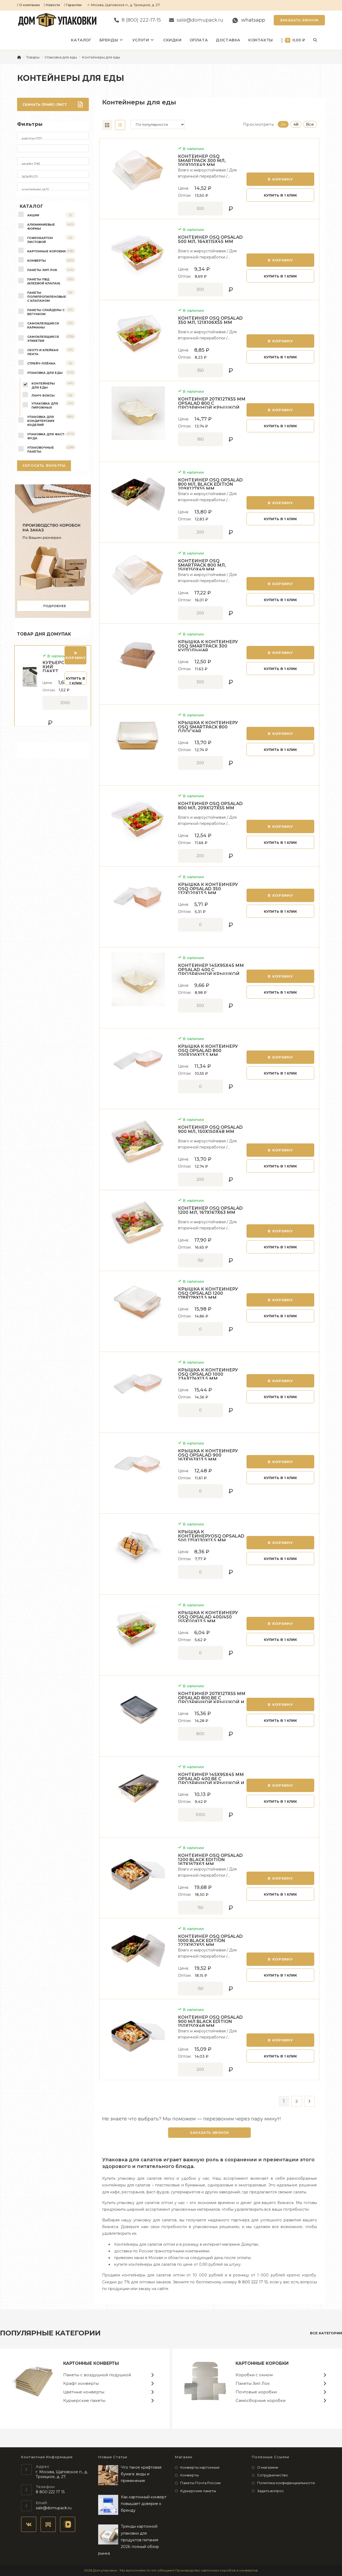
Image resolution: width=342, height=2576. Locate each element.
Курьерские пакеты (84, 2400)
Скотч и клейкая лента (42, 352)
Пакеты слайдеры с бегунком (46, 312)
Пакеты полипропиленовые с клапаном (46, 297)
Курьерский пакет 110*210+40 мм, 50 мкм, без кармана (53, 669)
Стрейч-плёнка (41, 363)
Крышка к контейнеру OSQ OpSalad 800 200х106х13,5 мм (208, 1050)
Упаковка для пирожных (44, 405)
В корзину (280, 179)
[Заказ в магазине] (157, 124)
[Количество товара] (200, 208)
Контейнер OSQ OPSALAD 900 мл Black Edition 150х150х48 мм (210, 2021)
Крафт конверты (81, 2383)
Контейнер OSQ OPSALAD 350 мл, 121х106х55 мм (210, 320)
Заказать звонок (299, 20)
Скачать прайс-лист (52, 104)
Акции (33, 215)
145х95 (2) (52, 176)
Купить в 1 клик (280, 195)
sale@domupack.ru (53, 2508)
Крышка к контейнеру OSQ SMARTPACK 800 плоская (208, 727)
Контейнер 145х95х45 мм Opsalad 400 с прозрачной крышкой (211, 969)
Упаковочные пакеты (40, 449)
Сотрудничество (272, 2475)
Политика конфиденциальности (286, 2483)
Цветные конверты (83, 2391)
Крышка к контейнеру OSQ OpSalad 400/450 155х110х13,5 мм (208, 1617)
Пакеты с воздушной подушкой (97, 2374)
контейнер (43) (52, 189)
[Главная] (19, 57)
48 (296, 124)
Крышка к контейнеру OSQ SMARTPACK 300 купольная (208, 646)
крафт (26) (52, 164)
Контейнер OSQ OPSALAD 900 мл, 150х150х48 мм (210, 1129)
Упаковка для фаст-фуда (46, 436)
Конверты (36, 260)
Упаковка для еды (45, 373)
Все (310, 124)
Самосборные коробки (260, 2400)
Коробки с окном (254, 2374)
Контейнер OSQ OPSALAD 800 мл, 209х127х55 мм (210, 806)
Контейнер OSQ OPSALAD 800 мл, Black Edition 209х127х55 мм (210, 484)
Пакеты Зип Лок (42, 270)
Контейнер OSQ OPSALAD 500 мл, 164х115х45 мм (210, 239)
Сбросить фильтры (44, 466)
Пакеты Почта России (200, 2483)
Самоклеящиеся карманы (43, 325)
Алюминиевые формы (41, 226)
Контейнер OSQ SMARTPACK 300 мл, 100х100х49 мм (202, 160)
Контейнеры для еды (101, 57)
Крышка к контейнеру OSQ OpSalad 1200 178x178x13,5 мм (208, 1293)
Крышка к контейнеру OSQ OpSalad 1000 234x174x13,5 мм (208, 1374)
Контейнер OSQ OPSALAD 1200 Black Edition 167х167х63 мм (210, 1859)
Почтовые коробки (256, 2391)
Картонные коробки (46, 251)
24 (283, 124)
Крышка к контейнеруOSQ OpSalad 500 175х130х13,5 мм (211, 1536)
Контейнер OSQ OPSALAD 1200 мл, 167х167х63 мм (210, 1210)
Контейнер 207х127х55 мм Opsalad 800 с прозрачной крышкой (211, 403)
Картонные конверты (91, 2363)
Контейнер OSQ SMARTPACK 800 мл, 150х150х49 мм (202, 565)
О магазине (267, 2467)
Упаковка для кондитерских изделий (40, 421)
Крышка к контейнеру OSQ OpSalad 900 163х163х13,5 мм (208, 1455)
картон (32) (52, 138)
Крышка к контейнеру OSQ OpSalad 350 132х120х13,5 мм (208, 889)
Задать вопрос (270, 2491)
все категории (326, 2333)
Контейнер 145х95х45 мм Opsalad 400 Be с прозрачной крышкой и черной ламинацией (211, 1781)
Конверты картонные (200, 2467)
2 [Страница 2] (296, 2101)
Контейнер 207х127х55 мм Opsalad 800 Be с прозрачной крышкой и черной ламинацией (211, 1700)
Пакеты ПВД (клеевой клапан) (43, 281)
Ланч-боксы (43, 395)
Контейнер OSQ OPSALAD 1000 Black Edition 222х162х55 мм (210, 1940)
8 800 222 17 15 (253, 2282)
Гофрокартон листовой (40, 240)
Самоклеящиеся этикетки (43, 339)
